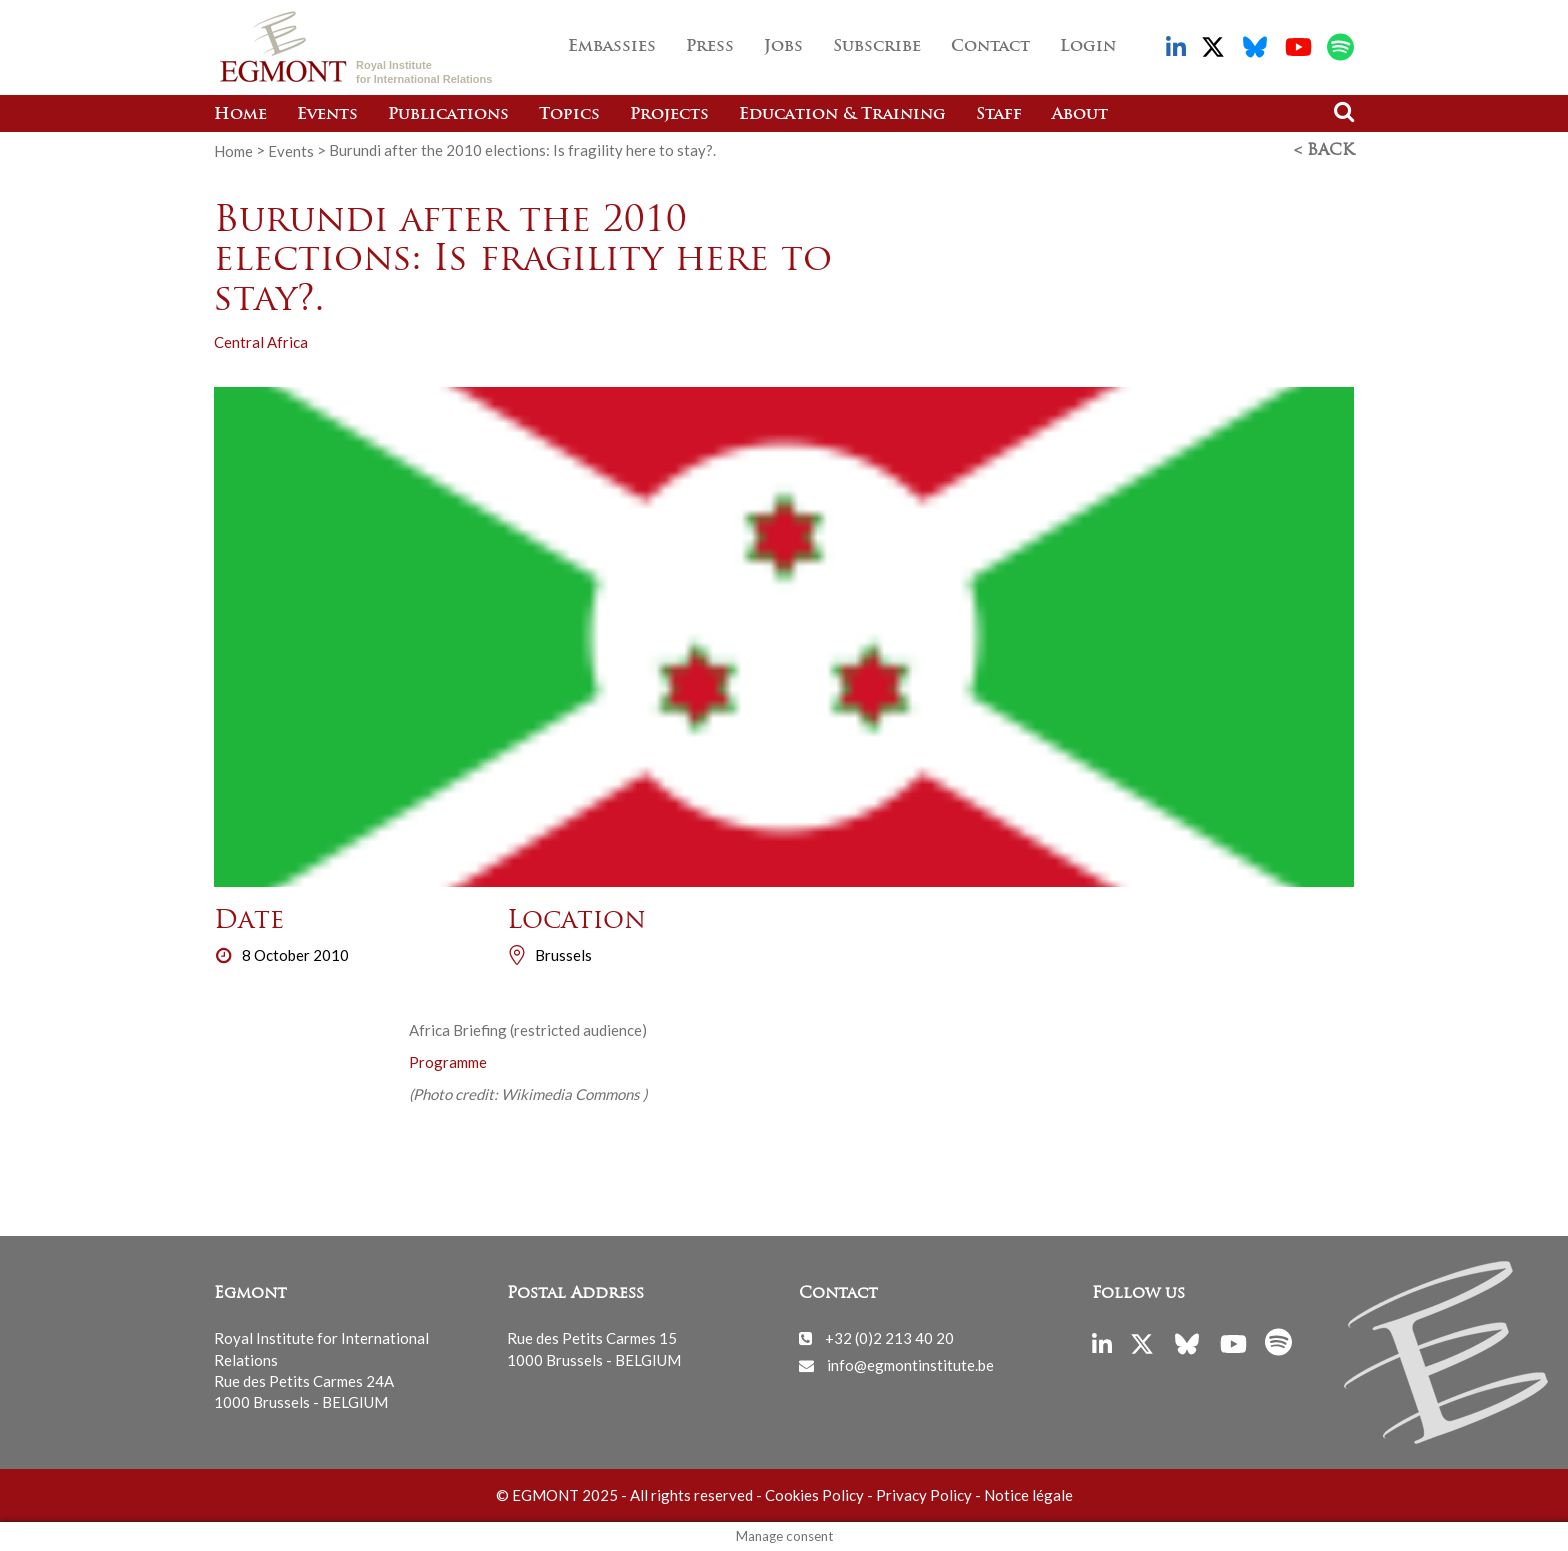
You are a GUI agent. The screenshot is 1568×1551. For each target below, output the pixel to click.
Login (1088, 47)
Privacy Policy (924, 1495)
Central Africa (261, 342)
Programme (448, 1062)
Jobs (783, 47)
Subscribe (877, 47)
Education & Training (842, 115)
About (1080, 115)
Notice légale (1028, 1495)
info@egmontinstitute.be (910, 1365)
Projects (669, 115)
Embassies (612, 47)
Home (240, 115)
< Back (1324, 151)
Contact (990, 47)
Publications (448, 115)
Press (710, 47)
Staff (999, 115)
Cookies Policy (814, 1495)
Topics (569, 115)
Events (327, 115)
